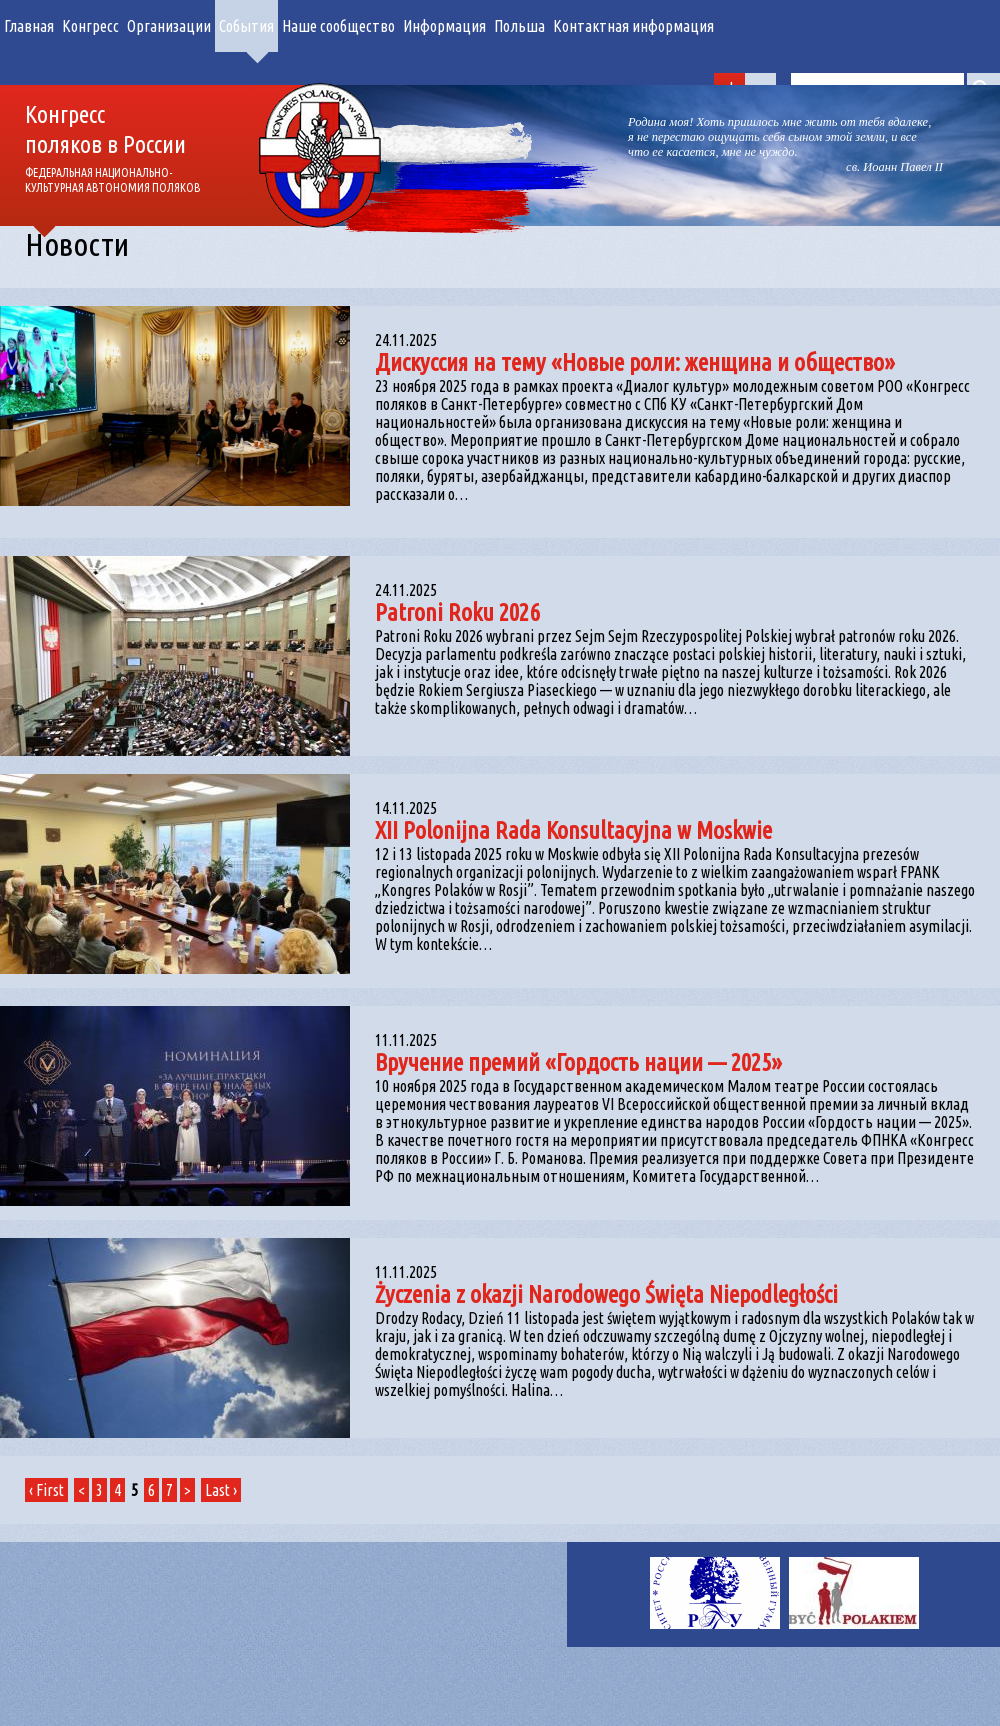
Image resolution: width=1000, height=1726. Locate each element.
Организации (169, 26)
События (246, 26)
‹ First (46, 1490)
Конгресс (90, 26)
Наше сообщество (338, 26)
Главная (29, 26)
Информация (444, 26)
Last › (221, 1490)
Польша (519, 26)
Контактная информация (633, 26)
